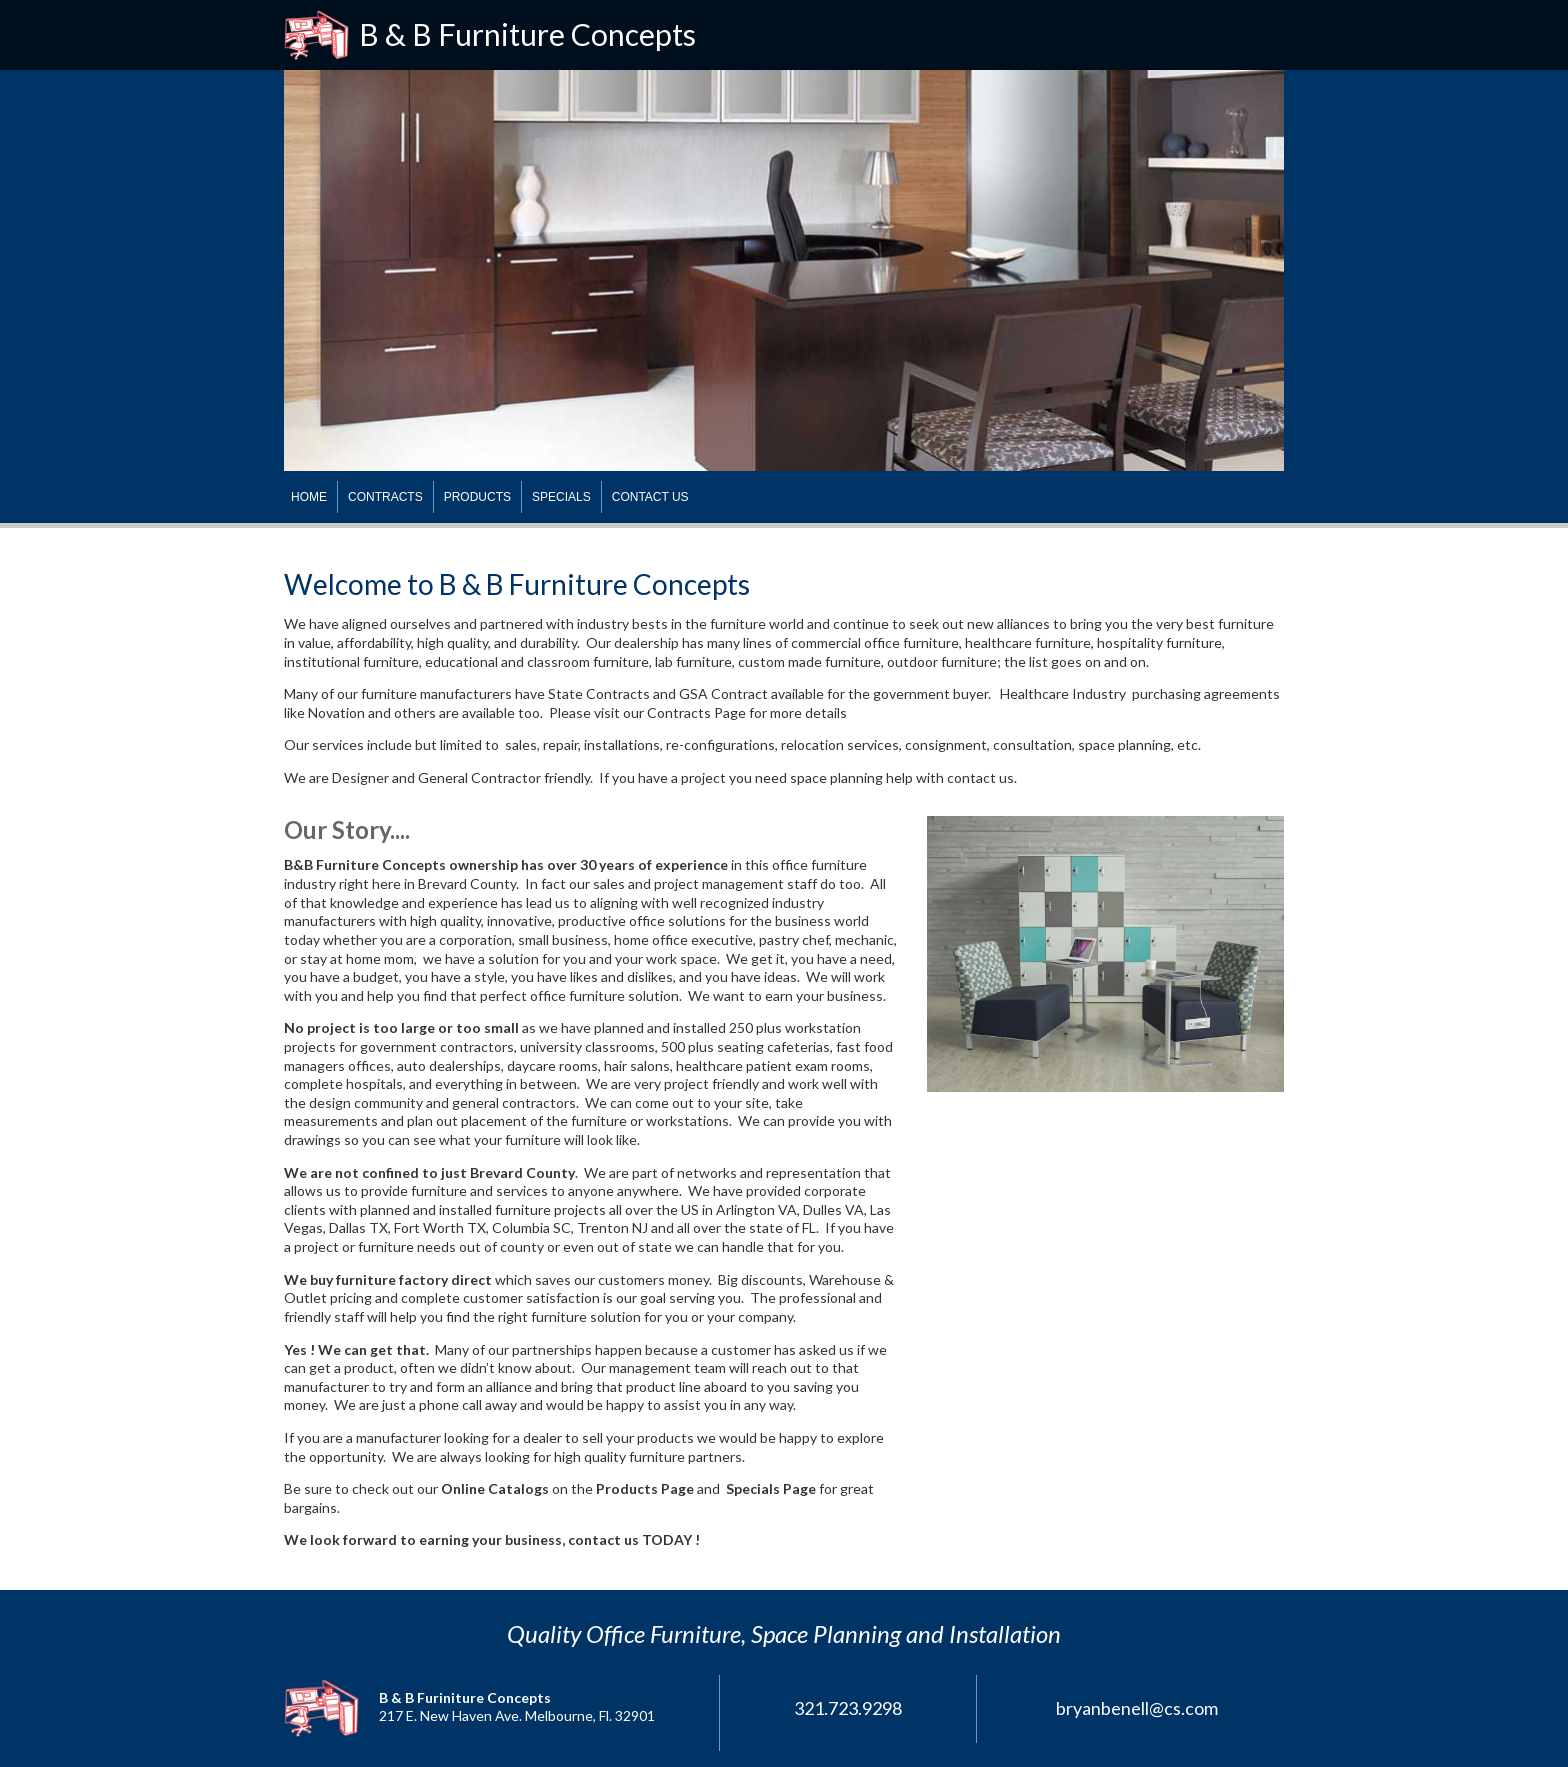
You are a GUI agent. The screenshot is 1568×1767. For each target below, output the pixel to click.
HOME (309, 497)
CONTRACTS (385, 497)
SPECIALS (561, 497)
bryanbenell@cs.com (1137, 1708)
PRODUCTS (477, 497)
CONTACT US (650, 497)
